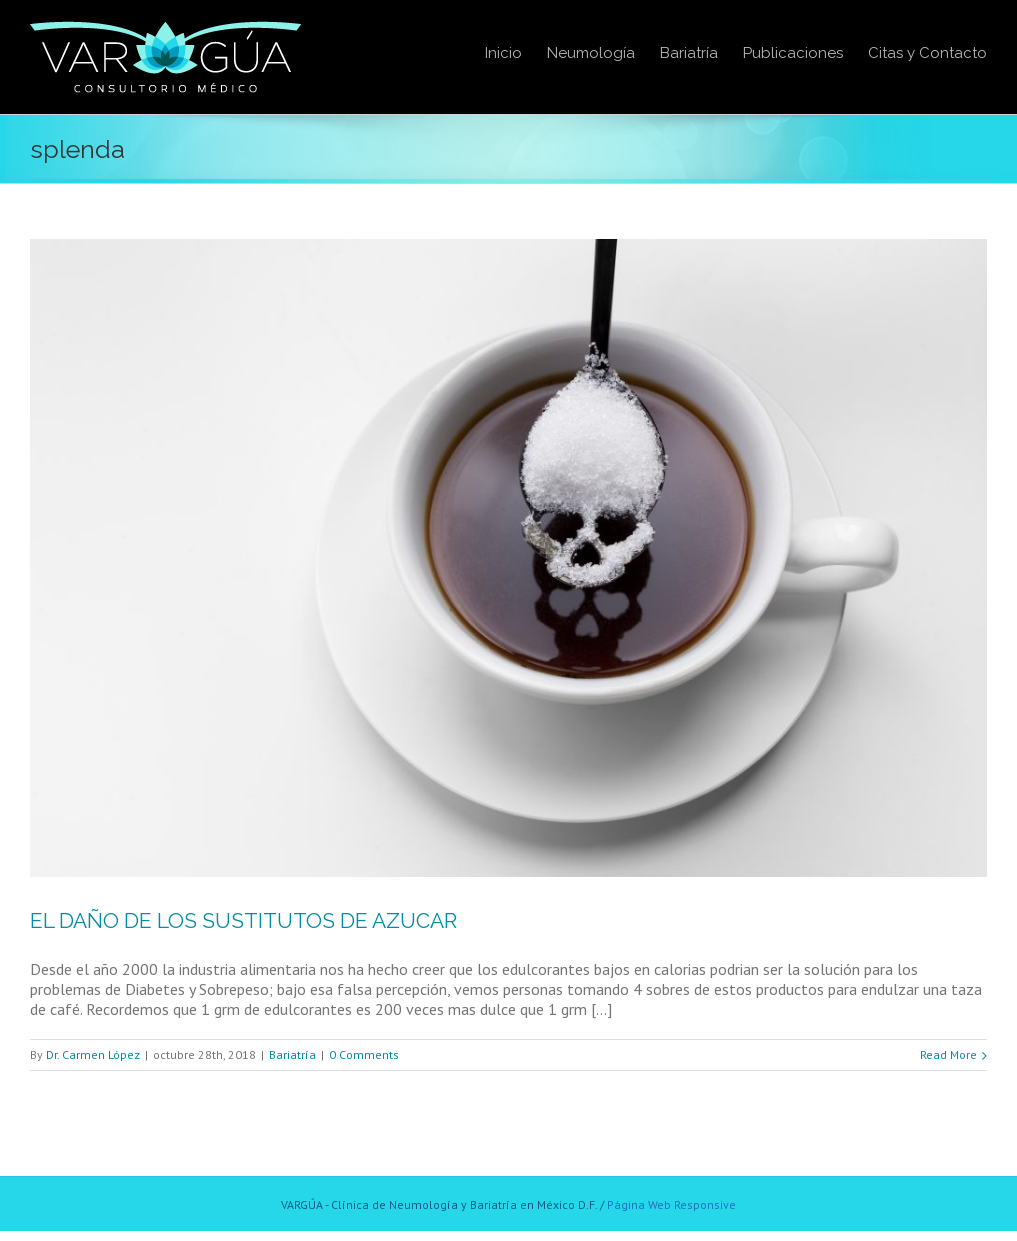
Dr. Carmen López (93, 1054)
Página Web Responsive (671, 1204)
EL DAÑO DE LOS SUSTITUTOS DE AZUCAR (243, 920)
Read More (948, 1054)
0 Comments (364, 1054)
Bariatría (292, 1054)
